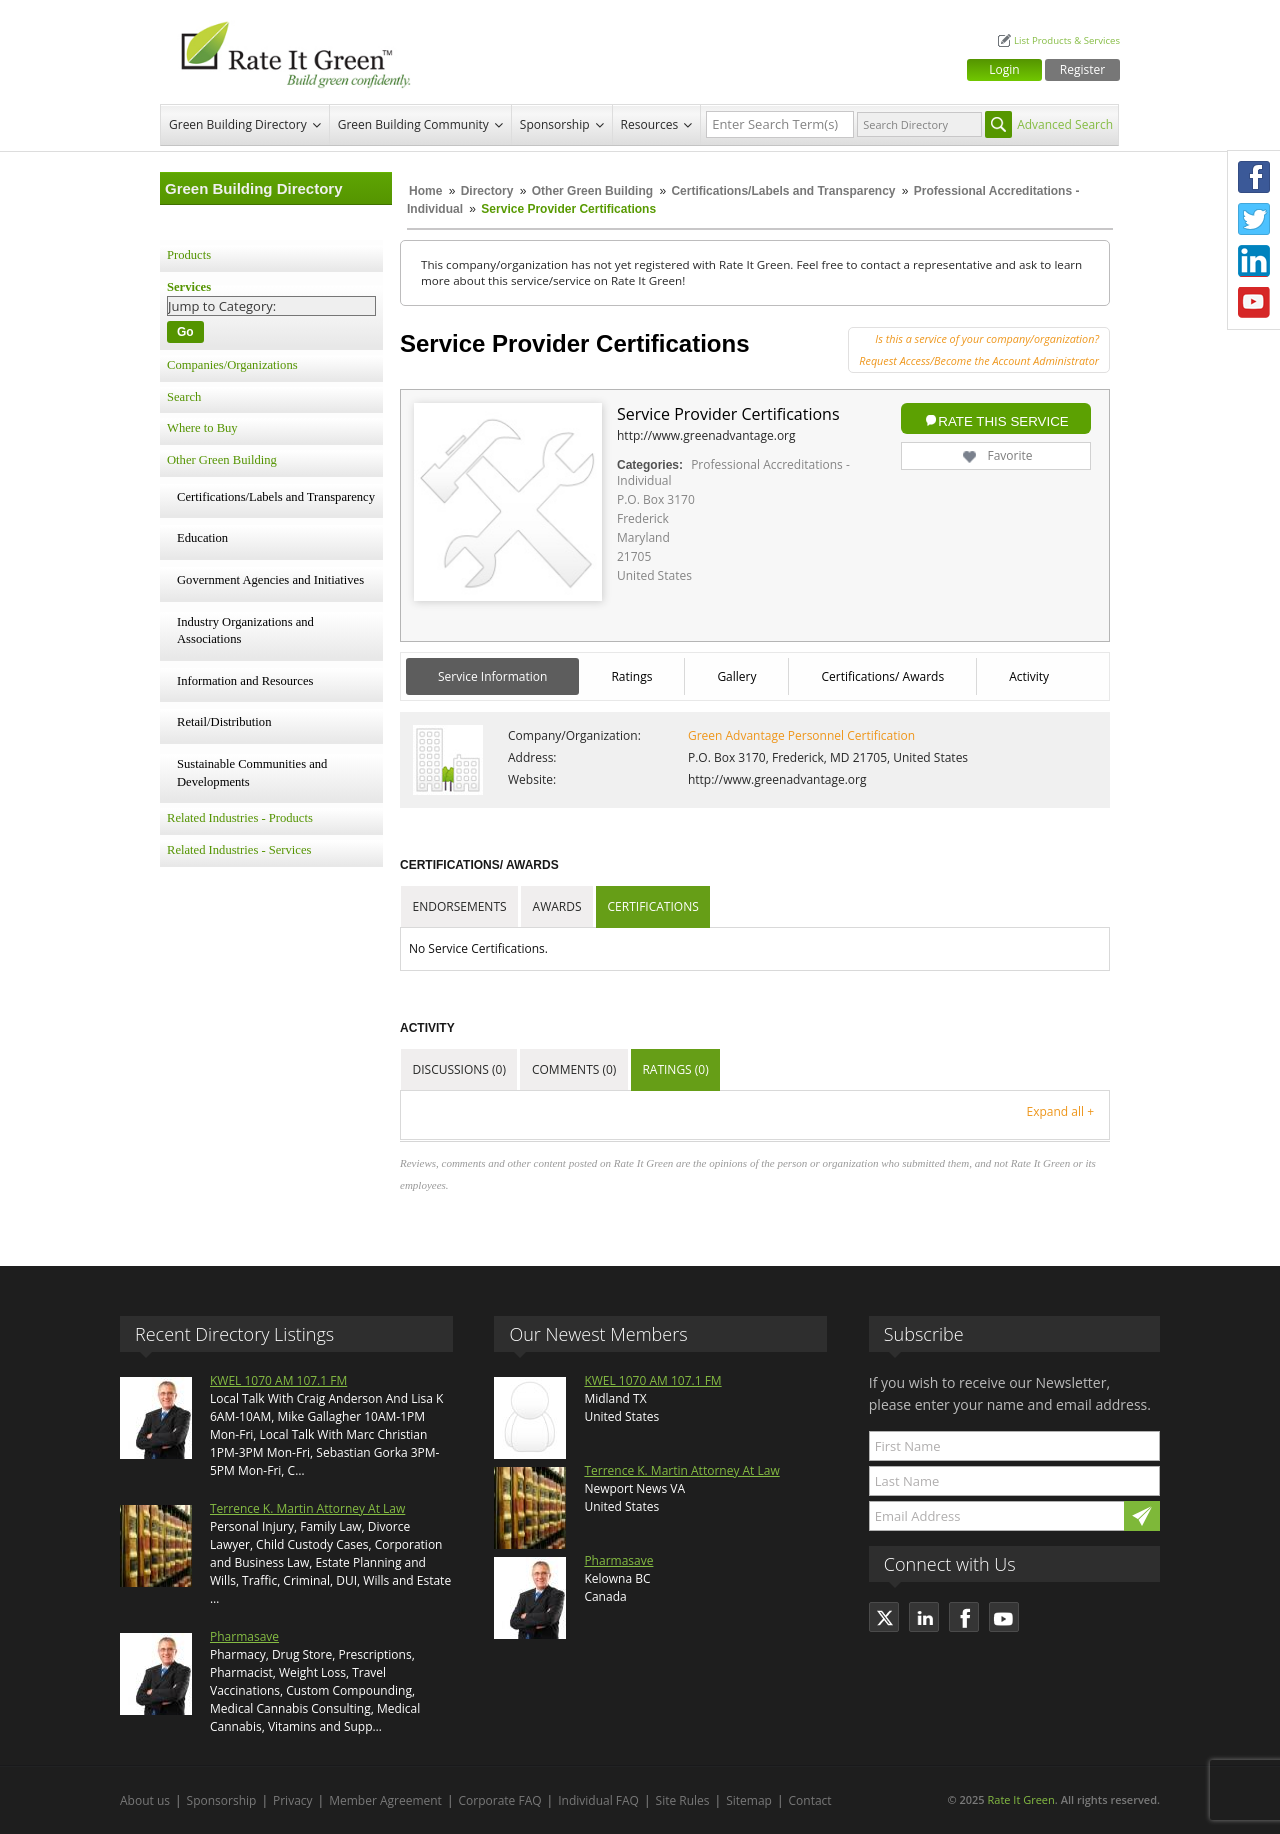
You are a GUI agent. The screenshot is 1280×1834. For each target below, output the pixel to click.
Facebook (1254, 177)
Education (202, 538)
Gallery (736, 676)
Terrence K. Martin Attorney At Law (307, 1508)
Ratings (631, 676)
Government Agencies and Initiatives (270, 580)
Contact (810, 1800)
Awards (557, 906)
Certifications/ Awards (882, 676)
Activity (1029, 676)
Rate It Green (1020, 1799)
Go (185, 332)
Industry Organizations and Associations (245, 631)
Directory (487, 191)
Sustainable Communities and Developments (252, 773)
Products (189, 255)
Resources (650, 124)
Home (425, 191)
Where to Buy (202, 428)
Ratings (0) (675, 1069)
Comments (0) (574, 1069)
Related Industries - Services (239, 850)
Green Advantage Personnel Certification (801, 735)
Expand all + (1060, 1111)
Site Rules (683, 1800)
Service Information (492, 676)
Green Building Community (413, 124)
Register (1082, 69)
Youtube (1254, 303)
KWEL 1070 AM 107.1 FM (278, 1380)
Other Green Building (592, 191)
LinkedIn (1254, 261)
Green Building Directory (238, 124)
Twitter (1254, 219)
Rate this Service (1003, 421)
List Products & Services (1067, 40)
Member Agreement (385, 1800)
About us (145, 1800)
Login (1004, 69)
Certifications (653, 906)
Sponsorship (555, 124)
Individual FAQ (598, 1800)
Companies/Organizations (232, 365)
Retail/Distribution (224, 722)
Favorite (995, 455)
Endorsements (460, 906)
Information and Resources (245, 681)
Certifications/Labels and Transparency (784, 191)
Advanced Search (1065, 124)
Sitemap (749, 1800)
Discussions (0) (459, 1069)
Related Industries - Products (240, 818)
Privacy (293, 1800)
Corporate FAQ (500, 1800)
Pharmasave (244, 1636)
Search (184, 397)
